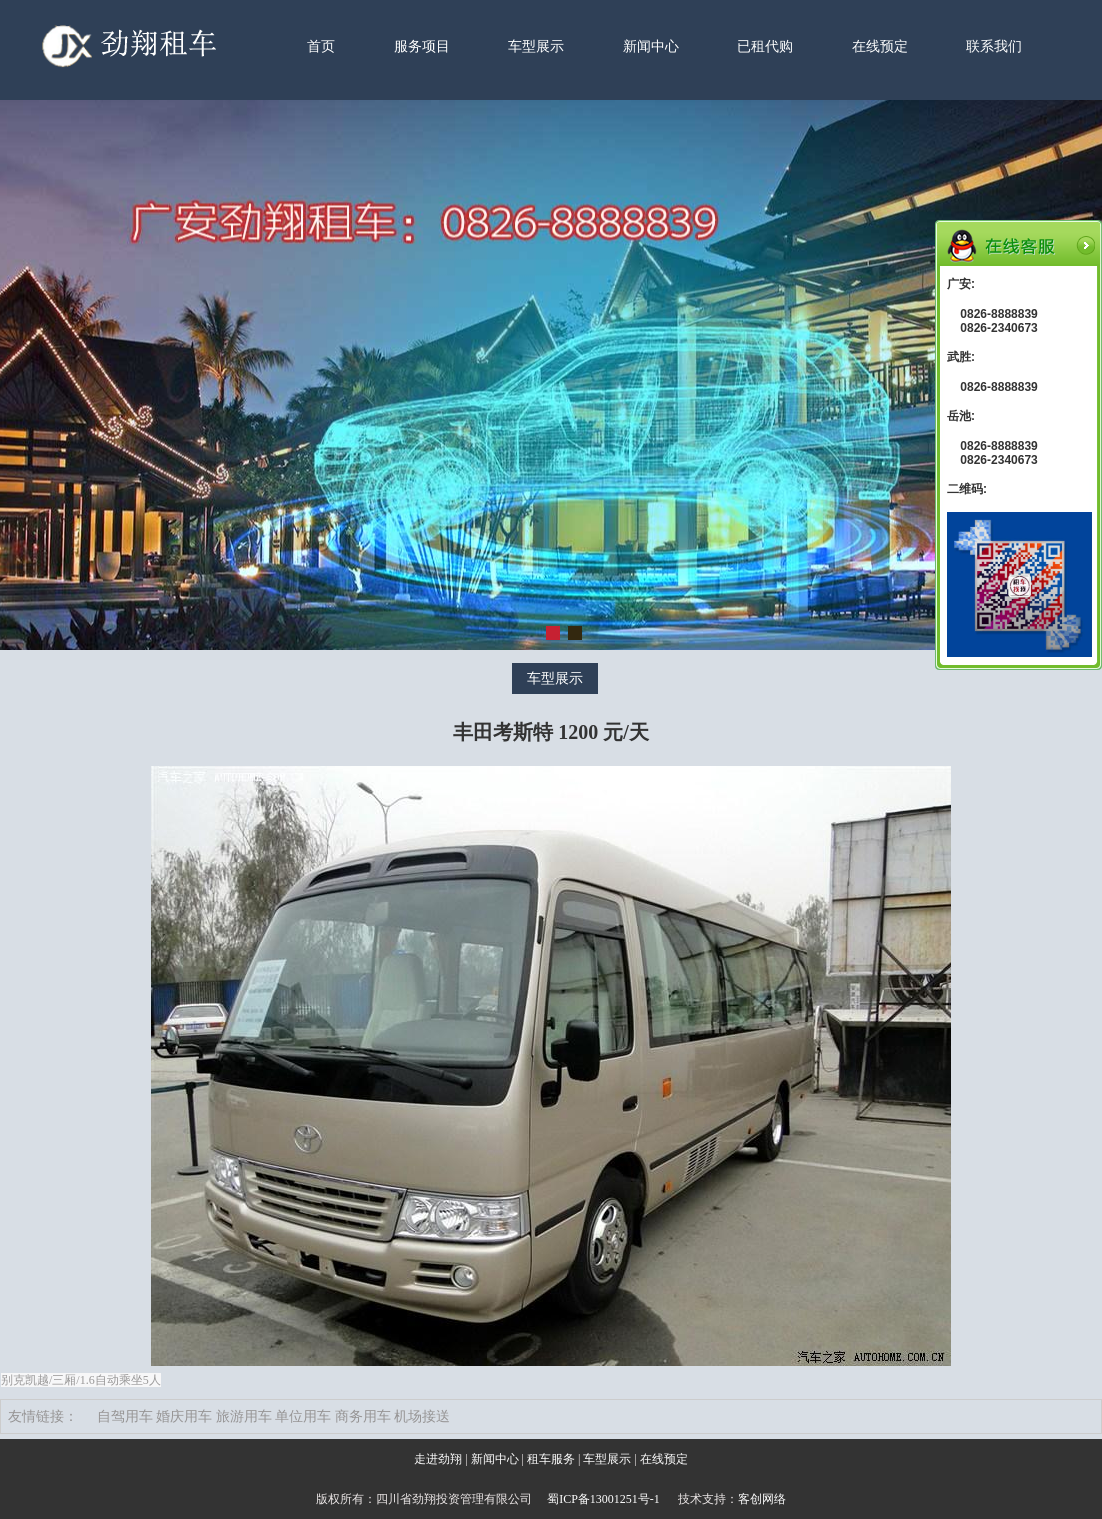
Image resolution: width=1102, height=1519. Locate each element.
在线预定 (880, 46)
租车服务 (551, 1459)
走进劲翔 (438, 1459)
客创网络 (762, 1499)
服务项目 (422, 46)
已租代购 (765, 46)
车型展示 (536, 46)
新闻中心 (651, 46)
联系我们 (994, 46)
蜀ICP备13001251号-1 (603, 1499)
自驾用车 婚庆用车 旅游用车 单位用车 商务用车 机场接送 (274, 1416)
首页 (321, 46)
